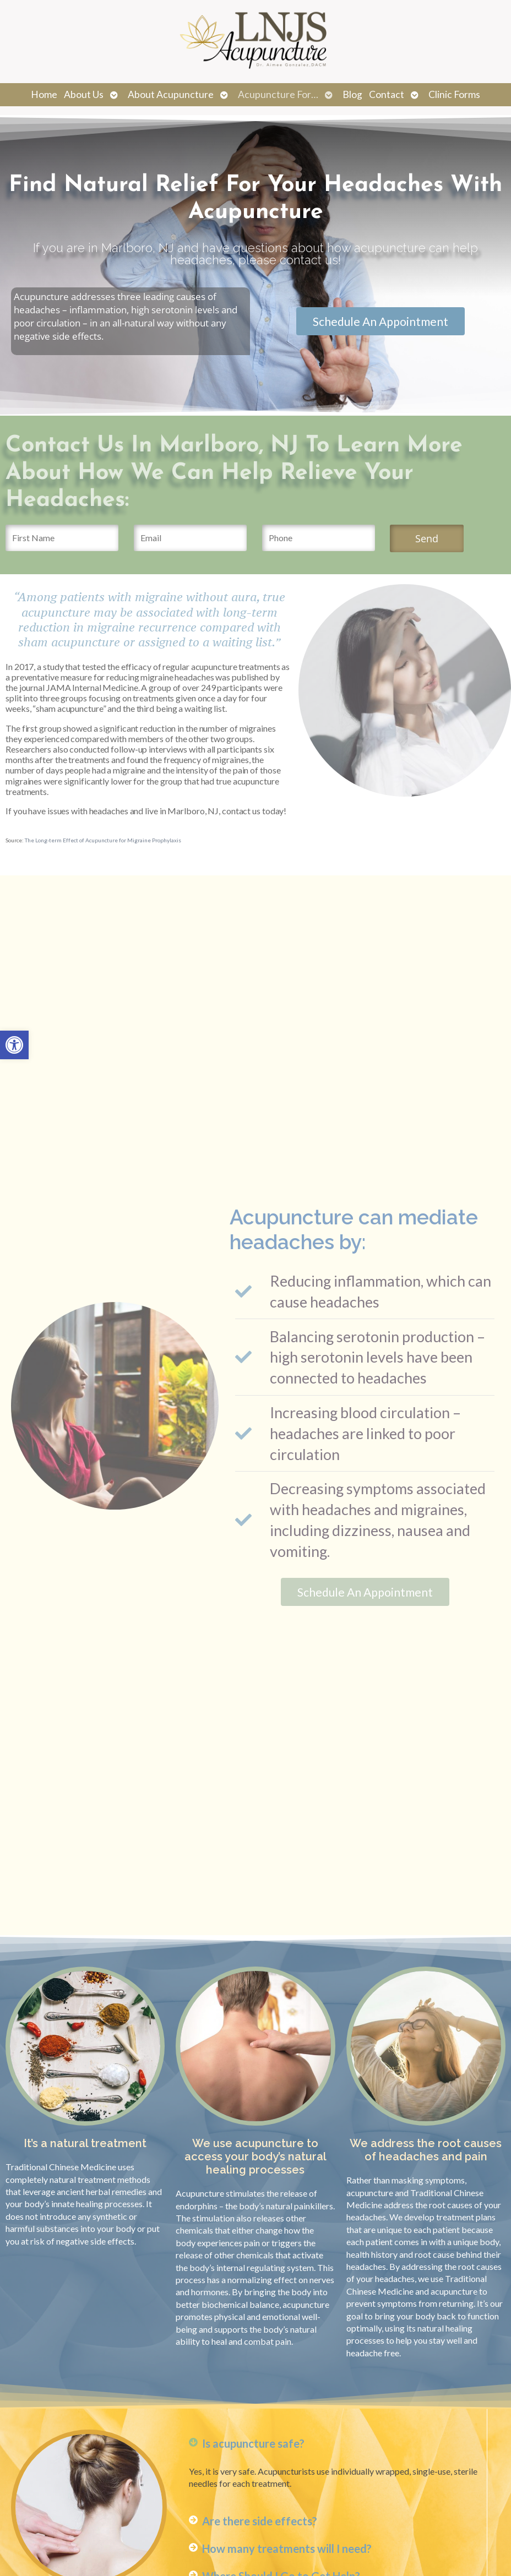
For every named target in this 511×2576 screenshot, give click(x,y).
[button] (14, 1045)
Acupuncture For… (278, 94)
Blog (352, 94)
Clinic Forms (454, 94)
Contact (386, 94)
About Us (84, 94)
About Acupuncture (171, 94)
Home (44, 94)
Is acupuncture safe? (253, 2443)
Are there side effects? (259, 2521)
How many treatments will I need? (287, 2548)
